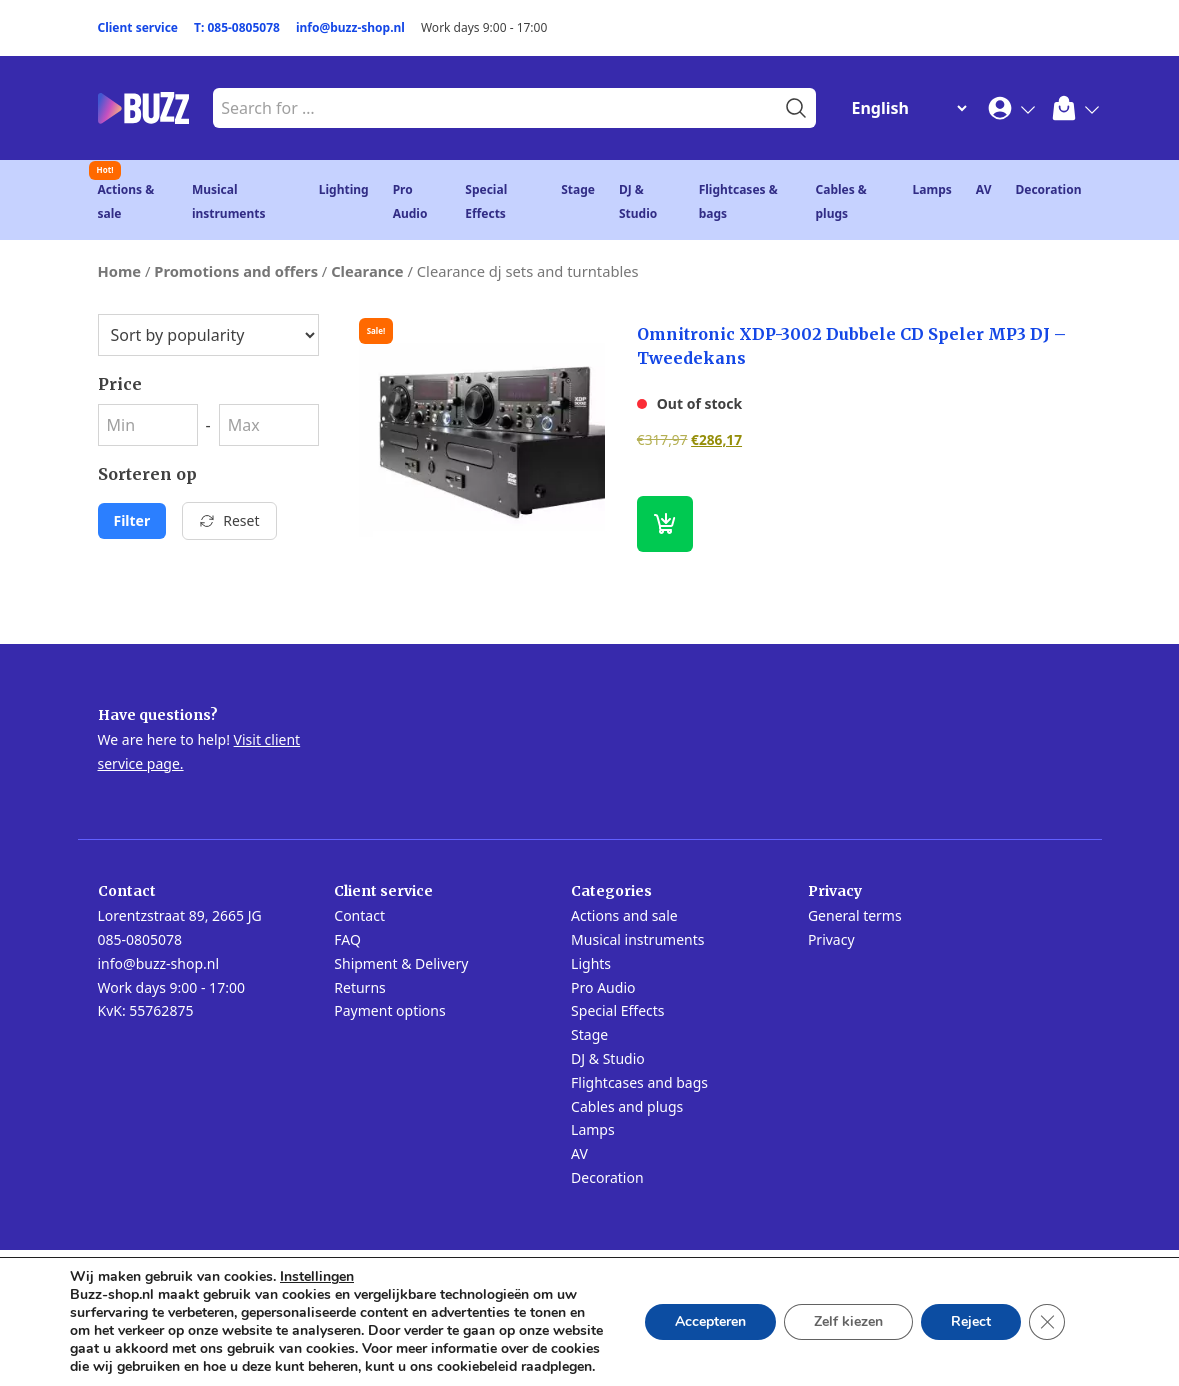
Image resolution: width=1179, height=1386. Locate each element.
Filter (132, 520)
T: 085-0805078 (237, 27)
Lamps (932, 189)
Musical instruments (637, 939)
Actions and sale (624, 915)
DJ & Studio (608, 1058)
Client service (138, 27)
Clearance (367, 271)
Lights (591, 963)
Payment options (389, 1010)
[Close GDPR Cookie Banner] (1047, 1322)
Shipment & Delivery (401, 963)
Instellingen (317, 1277)
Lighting (344, 189)
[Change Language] (905, 108)
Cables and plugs (627, 1106)
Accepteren (710, 1321)
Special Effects (617, 1010)
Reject (971, 1321)
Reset (229, 520)
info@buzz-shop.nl (350, 27)
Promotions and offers (236, 271)
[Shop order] (208, 335)
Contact (359, 915)
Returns (359, 987)
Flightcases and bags (639, 1082)
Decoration (1048, 189)
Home (120, 271)
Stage (578, 189)
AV (984, 189)
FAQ (347, 939)
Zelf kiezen (848, 1321)
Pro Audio (603, 987)
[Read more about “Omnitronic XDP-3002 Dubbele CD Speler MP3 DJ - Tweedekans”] (665, 524)
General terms (855, 915)
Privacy (831, 939)
